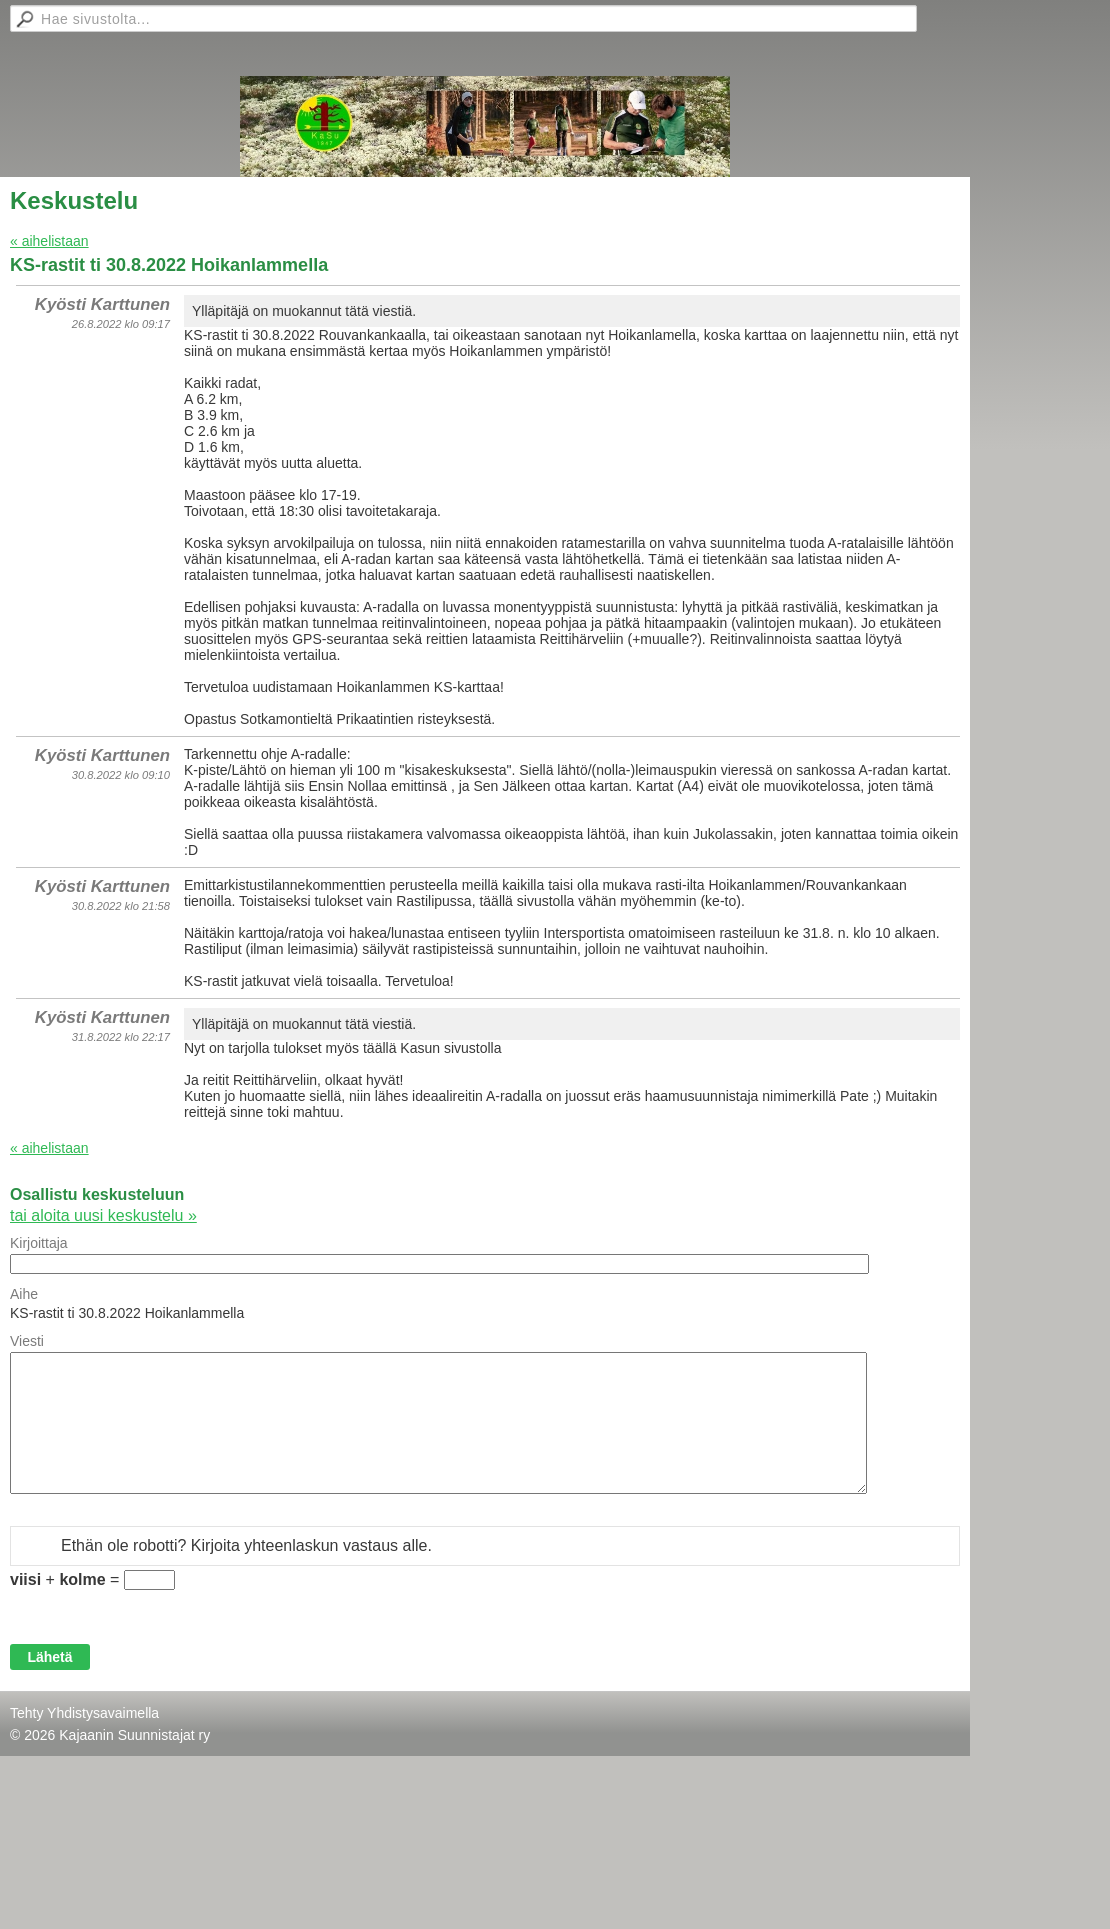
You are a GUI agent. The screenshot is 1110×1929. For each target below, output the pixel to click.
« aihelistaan (49, 241)
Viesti (27, 1341)
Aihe (24, 1294)
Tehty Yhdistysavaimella (84, 1713)
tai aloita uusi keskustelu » (103, 1215)
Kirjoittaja (39, 1243)
